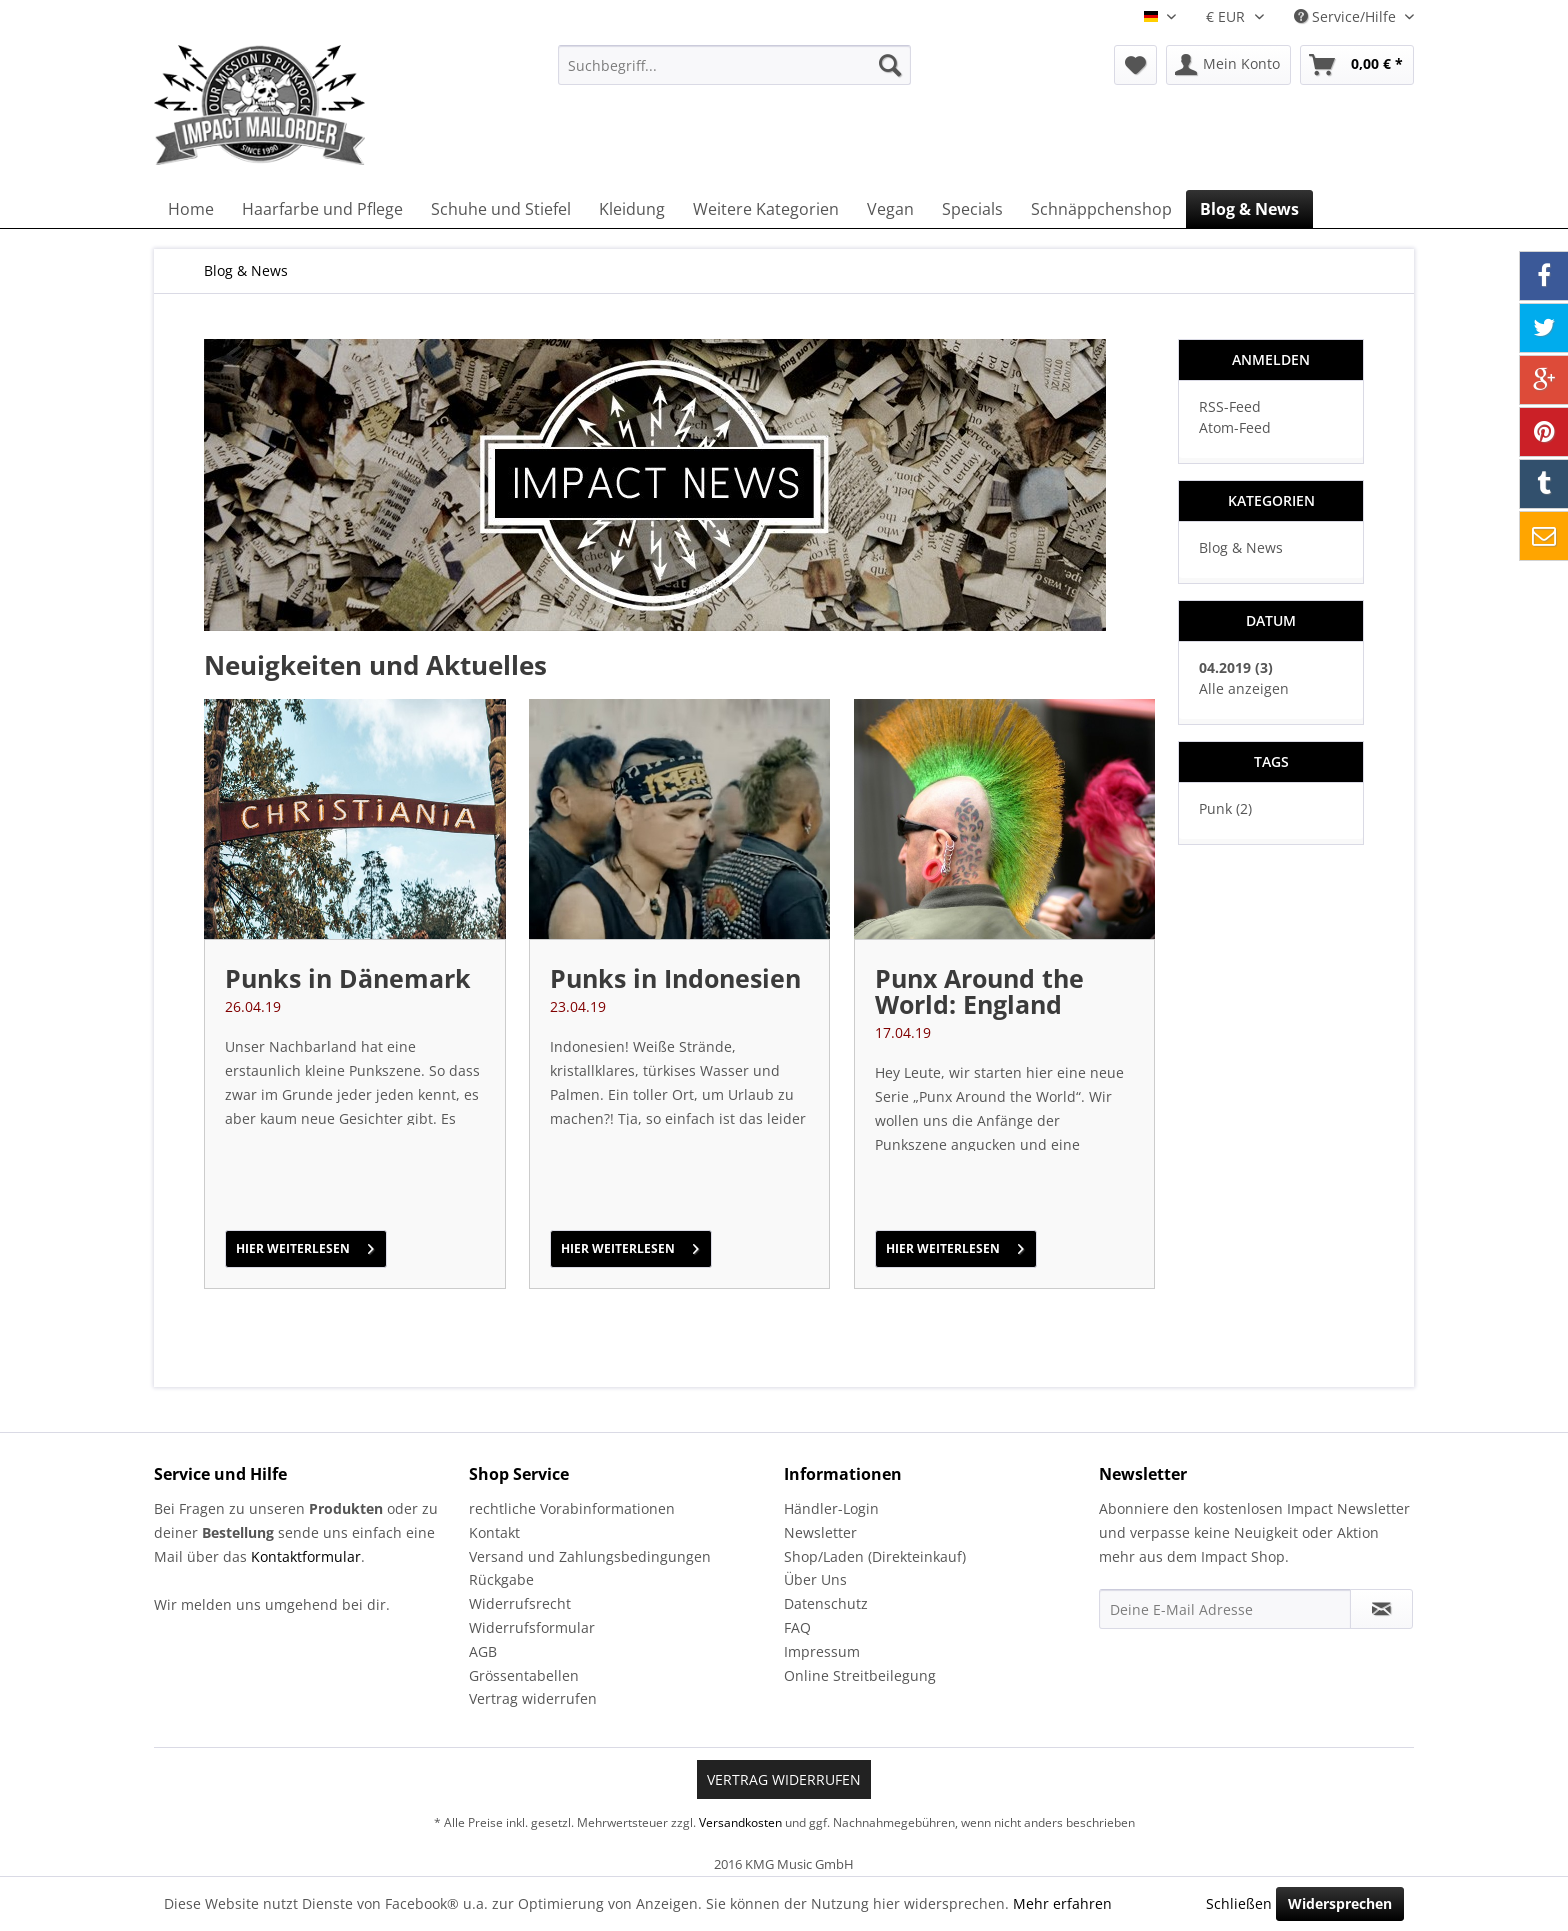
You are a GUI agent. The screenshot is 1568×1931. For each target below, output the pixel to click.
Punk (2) (1225, 808)
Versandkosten (740, 1822)
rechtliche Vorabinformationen (572, 1508)
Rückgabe (501, 1579)
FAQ (797, 1627)
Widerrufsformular (532, 1627)
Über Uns (815, 1579)
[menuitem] (734, 65)
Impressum (822, 1651)
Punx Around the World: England (979, 991)
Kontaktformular (306, 1556)
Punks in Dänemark (348, 978)
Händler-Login (831, 1508)
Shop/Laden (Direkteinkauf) (875, 1556)
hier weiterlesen (305, 1245)
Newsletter (820, 1532)
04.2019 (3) (1236, 667)
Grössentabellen (524, 1675)
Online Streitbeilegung (860, 1675)
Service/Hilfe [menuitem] (1347, 16)
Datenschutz (826, 1603)
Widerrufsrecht (520, 1603)
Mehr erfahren (1062, 1903)
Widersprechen (1340, 1903)
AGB (483, 1651)
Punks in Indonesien (675, 978)
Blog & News (1241, 547)
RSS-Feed (1230, 406)
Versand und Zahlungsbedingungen (590, 1556)
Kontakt (494, 1532)
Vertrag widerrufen (533, 1698)
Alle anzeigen (1244, 688)
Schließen (1239, 1903)
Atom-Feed (1235, 427)
